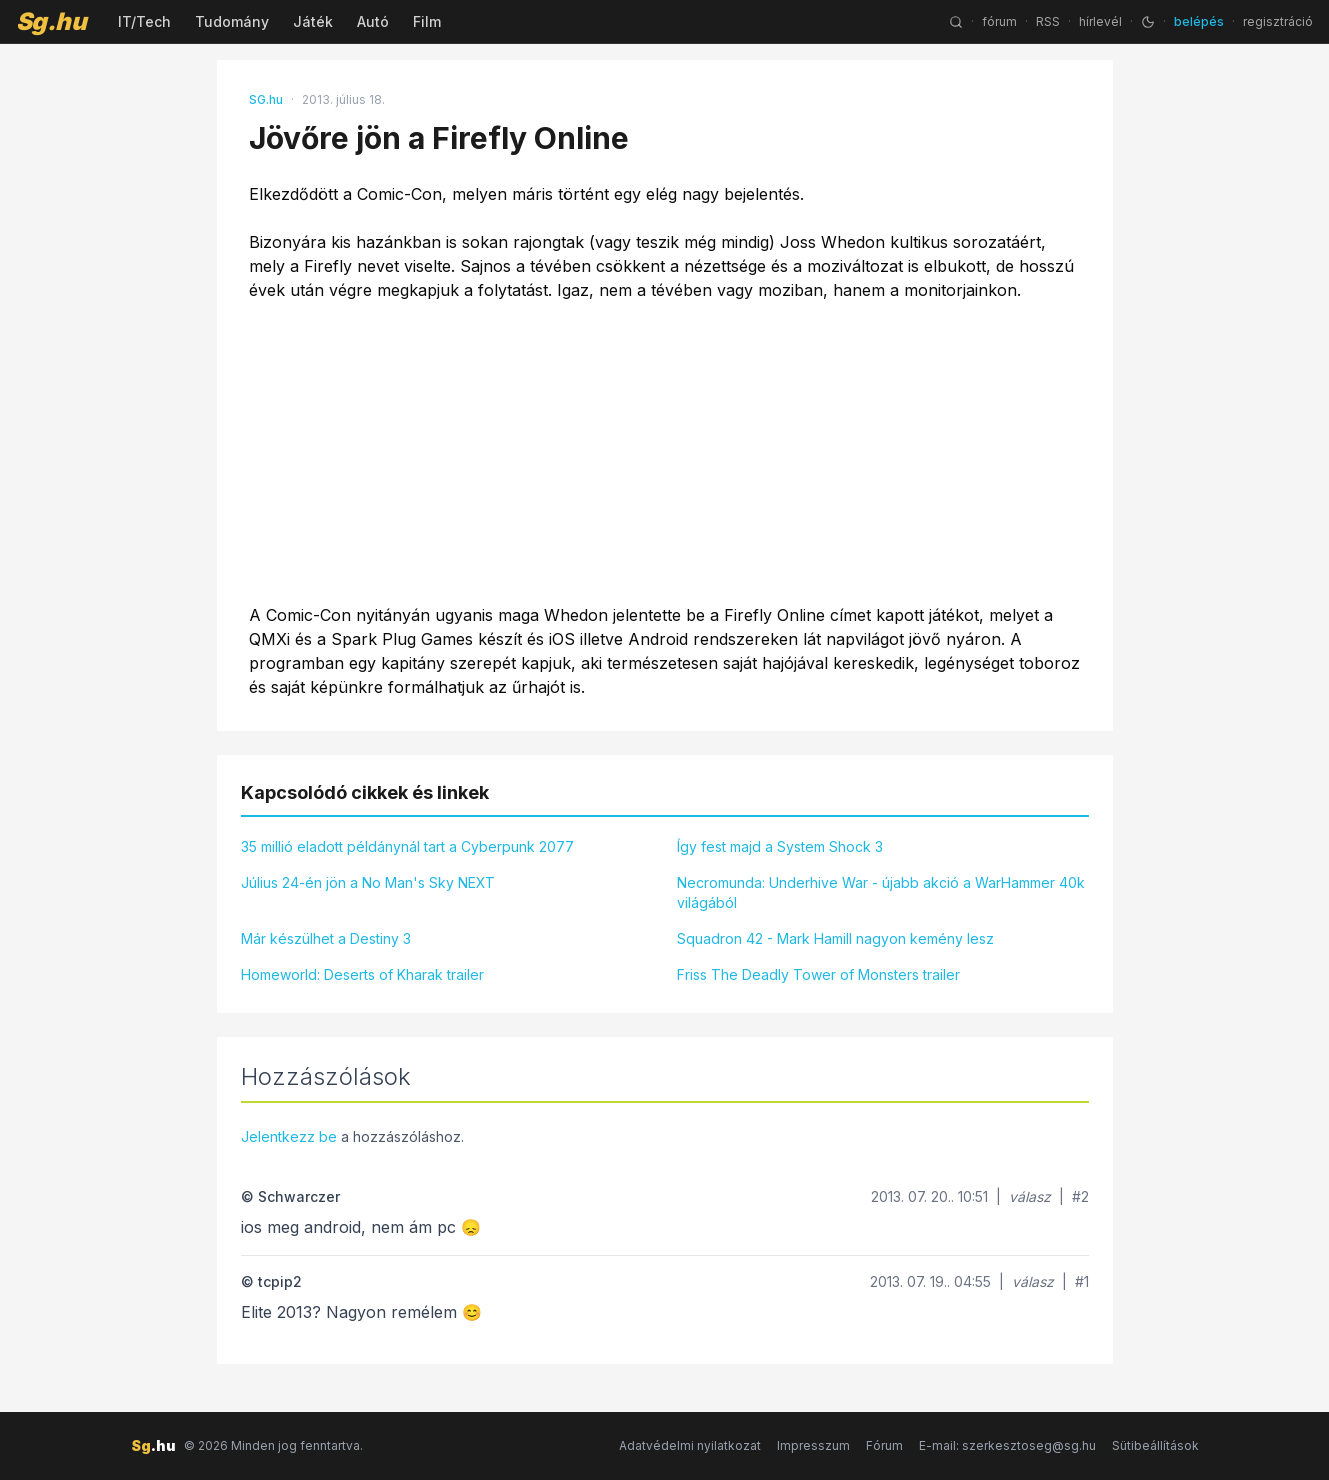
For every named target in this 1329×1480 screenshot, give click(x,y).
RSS (1048, 21)
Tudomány (232, 21)
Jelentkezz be (289, 1136)
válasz (1030, 1196)
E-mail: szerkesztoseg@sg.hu (1007, 1445)
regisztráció (1278, 21)
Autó (373, 21)
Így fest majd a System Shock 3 (780, 846)
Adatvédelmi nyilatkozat (690, 1445)
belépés (1199, 21)
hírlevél (1100, 21)
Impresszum (813, 1445)
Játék (313, 21)
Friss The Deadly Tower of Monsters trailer (818, 974)
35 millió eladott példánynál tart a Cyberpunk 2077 (407, 846)
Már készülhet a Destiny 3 (326, 938)
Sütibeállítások (1155, 1445)
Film (427, 21)
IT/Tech (144, 21)
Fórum (884, 1445)
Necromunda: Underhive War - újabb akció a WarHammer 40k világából (881, 892)
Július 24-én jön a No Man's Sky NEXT (368, 882)
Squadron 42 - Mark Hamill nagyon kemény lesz (835, 938)
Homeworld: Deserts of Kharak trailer (362, 974)
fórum (999, 21)
